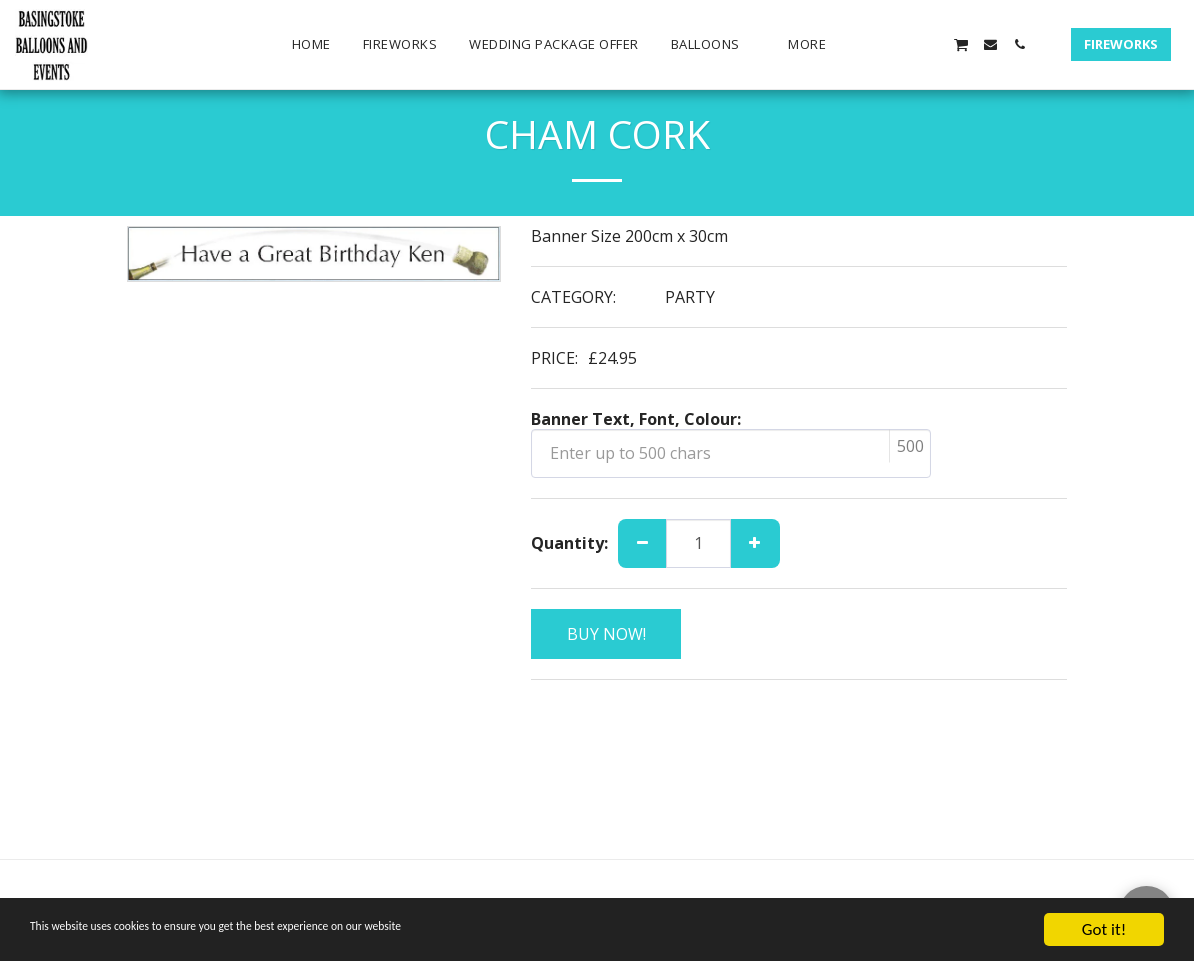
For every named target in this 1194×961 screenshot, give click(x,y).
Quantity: (569, 543)
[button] (714, 45)
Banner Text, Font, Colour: (636, 419)
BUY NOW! (606, 634)
